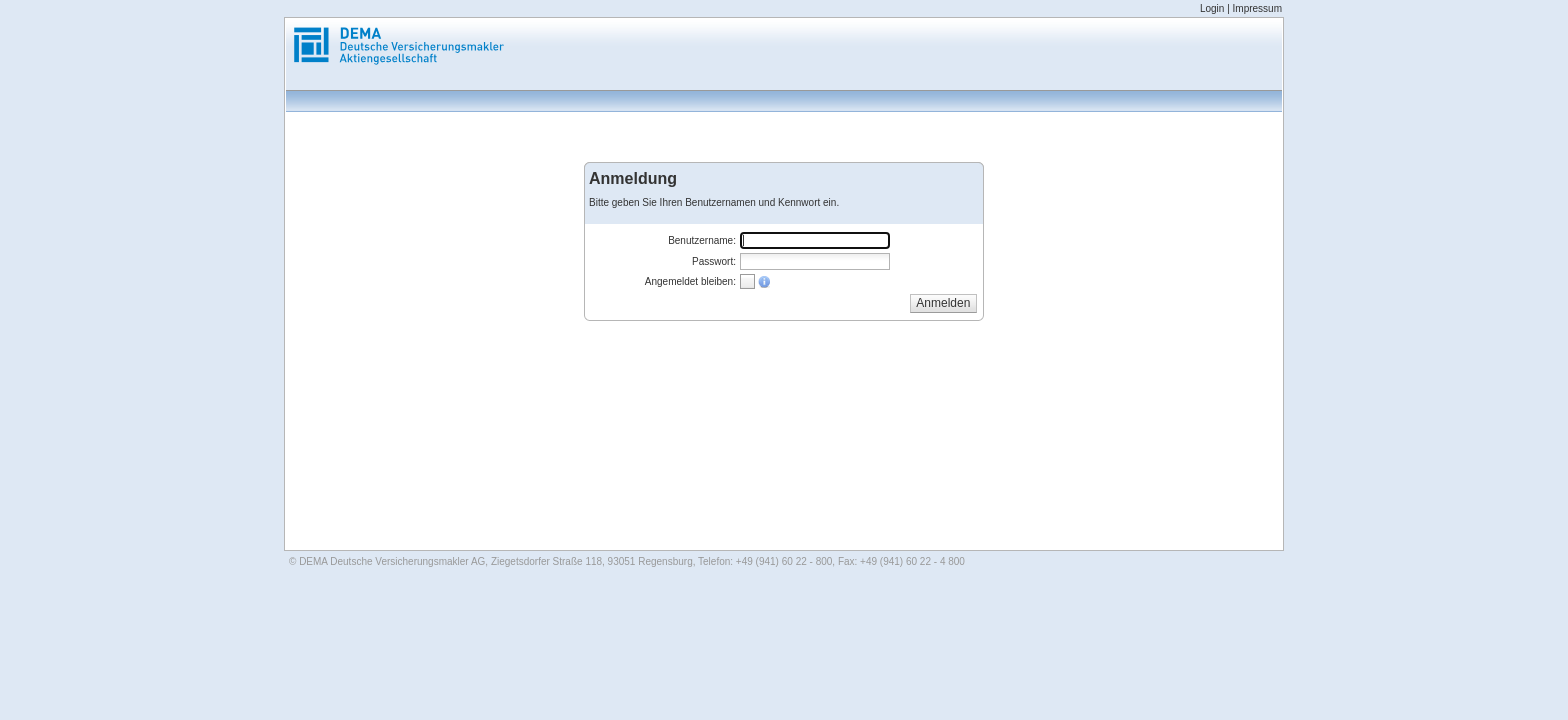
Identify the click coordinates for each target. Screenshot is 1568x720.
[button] (943, 303)
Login (1212, 8)
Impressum (1257, 8)
